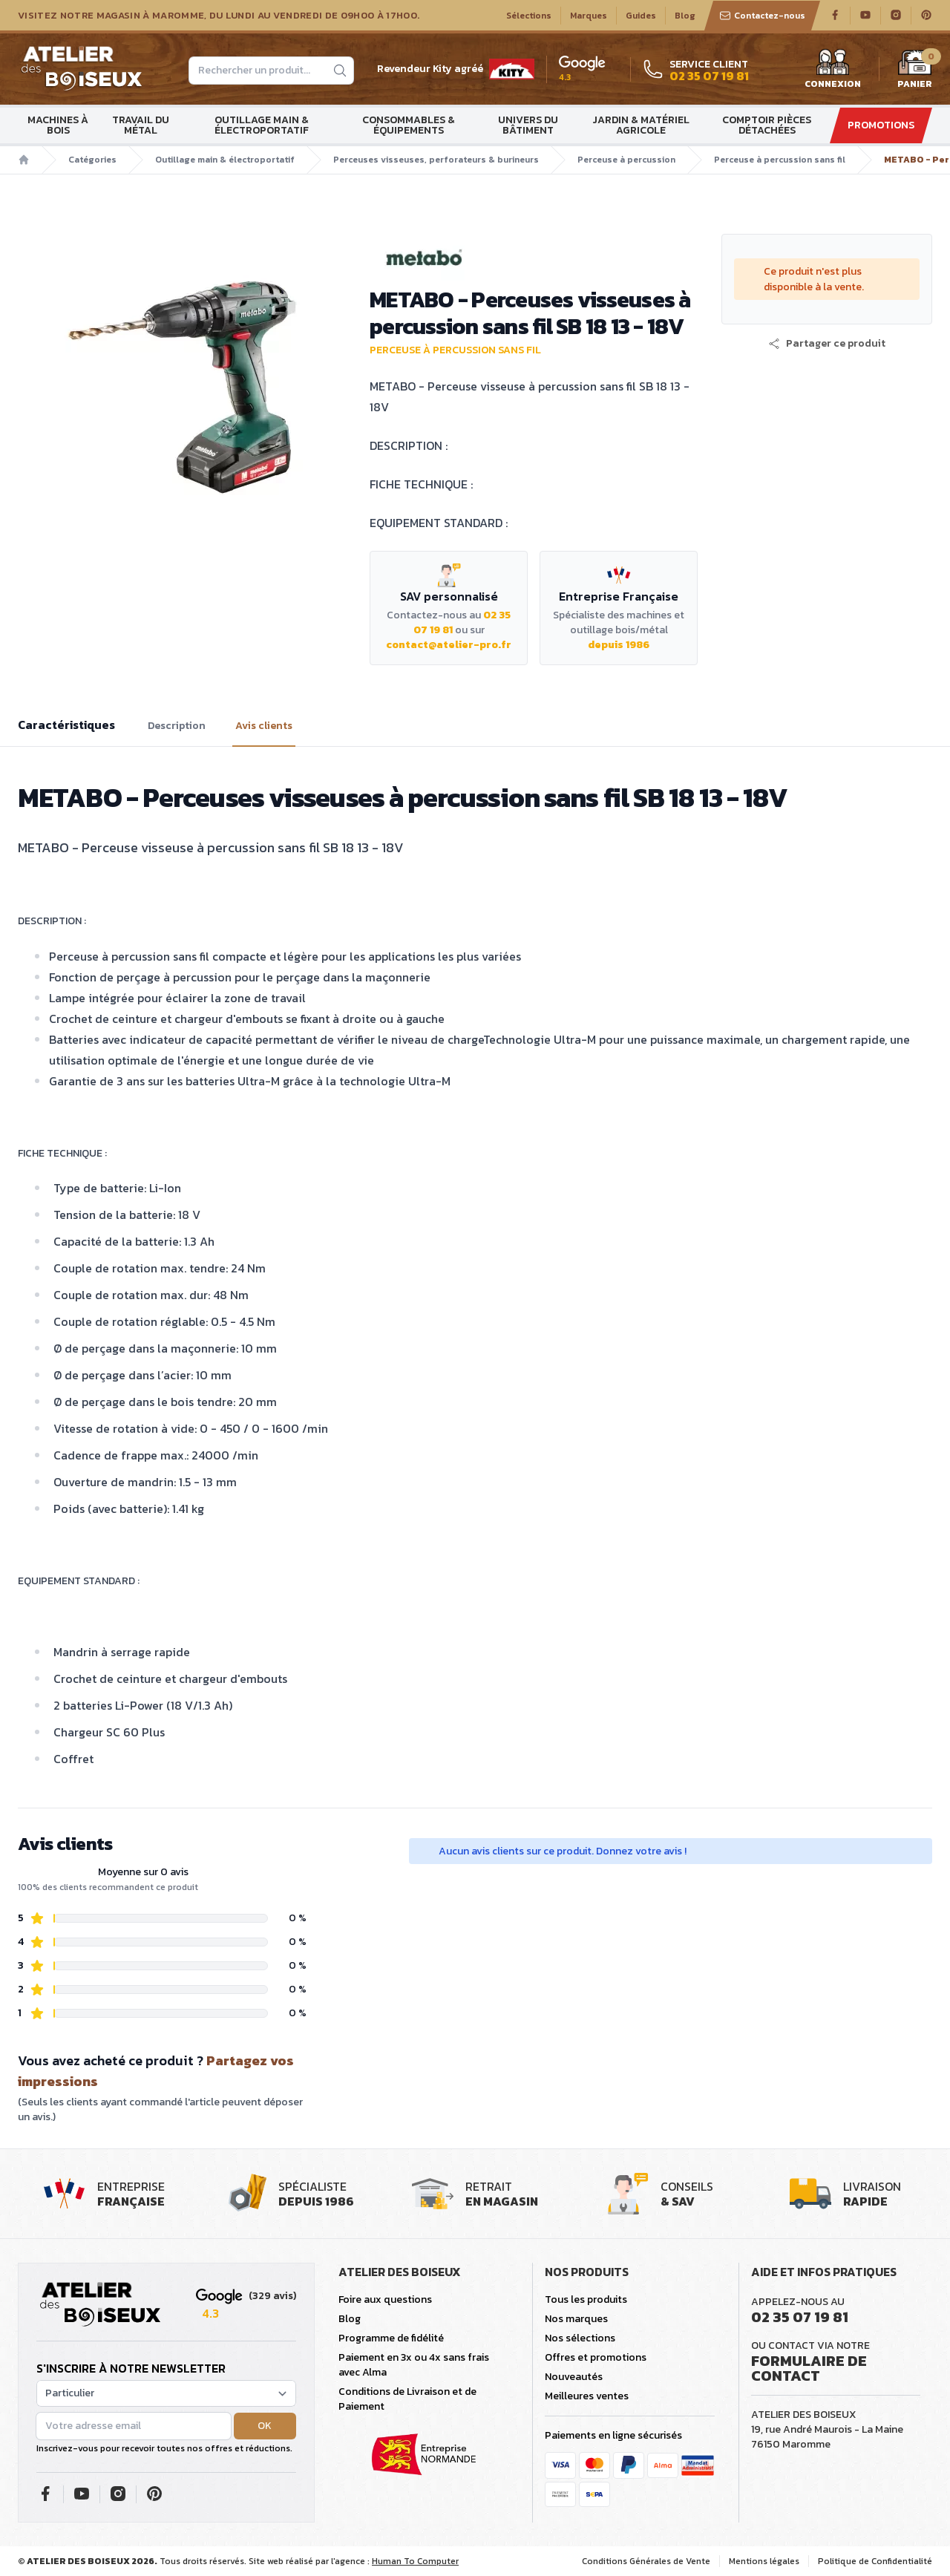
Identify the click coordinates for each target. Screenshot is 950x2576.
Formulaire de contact (809, 2368)
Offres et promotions (595, 2357)
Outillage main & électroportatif (261, 125)
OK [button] (265, 2425)
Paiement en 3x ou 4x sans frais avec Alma (413, 2365)
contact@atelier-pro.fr (448, 645)
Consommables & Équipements (408, 125)
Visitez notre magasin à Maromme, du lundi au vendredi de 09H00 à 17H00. (218, 16)
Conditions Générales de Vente (646, 2561)
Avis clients (263, 726)
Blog (685, 16)
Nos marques (576, 2319)
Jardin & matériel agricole (640, 125)
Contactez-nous (762, 15)
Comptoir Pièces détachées (766, 125)
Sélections (528, 16)
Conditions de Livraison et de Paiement (407, 2399)
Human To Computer (415, 2561)
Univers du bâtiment (528, 125)
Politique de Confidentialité (875, 2561)
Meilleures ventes (587, 2396)
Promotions (881, 125)
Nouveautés (574, 2376)
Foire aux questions (385, 2299)
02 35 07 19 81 (799, 2317)
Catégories (92, 160)
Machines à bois (57, 125)
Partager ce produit (826, 343)
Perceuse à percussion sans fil (779, 160)
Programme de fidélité (391, 2338)
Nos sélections (580, 2338)
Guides (641, 16)
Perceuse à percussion (626, 160)
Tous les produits (586, 2299)
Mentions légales (764, 2561)
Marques (588, 16)
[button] (826, 343)
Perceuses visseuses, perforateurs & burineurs (436, 160)
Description (177, 726)
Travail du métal (140, 125)
